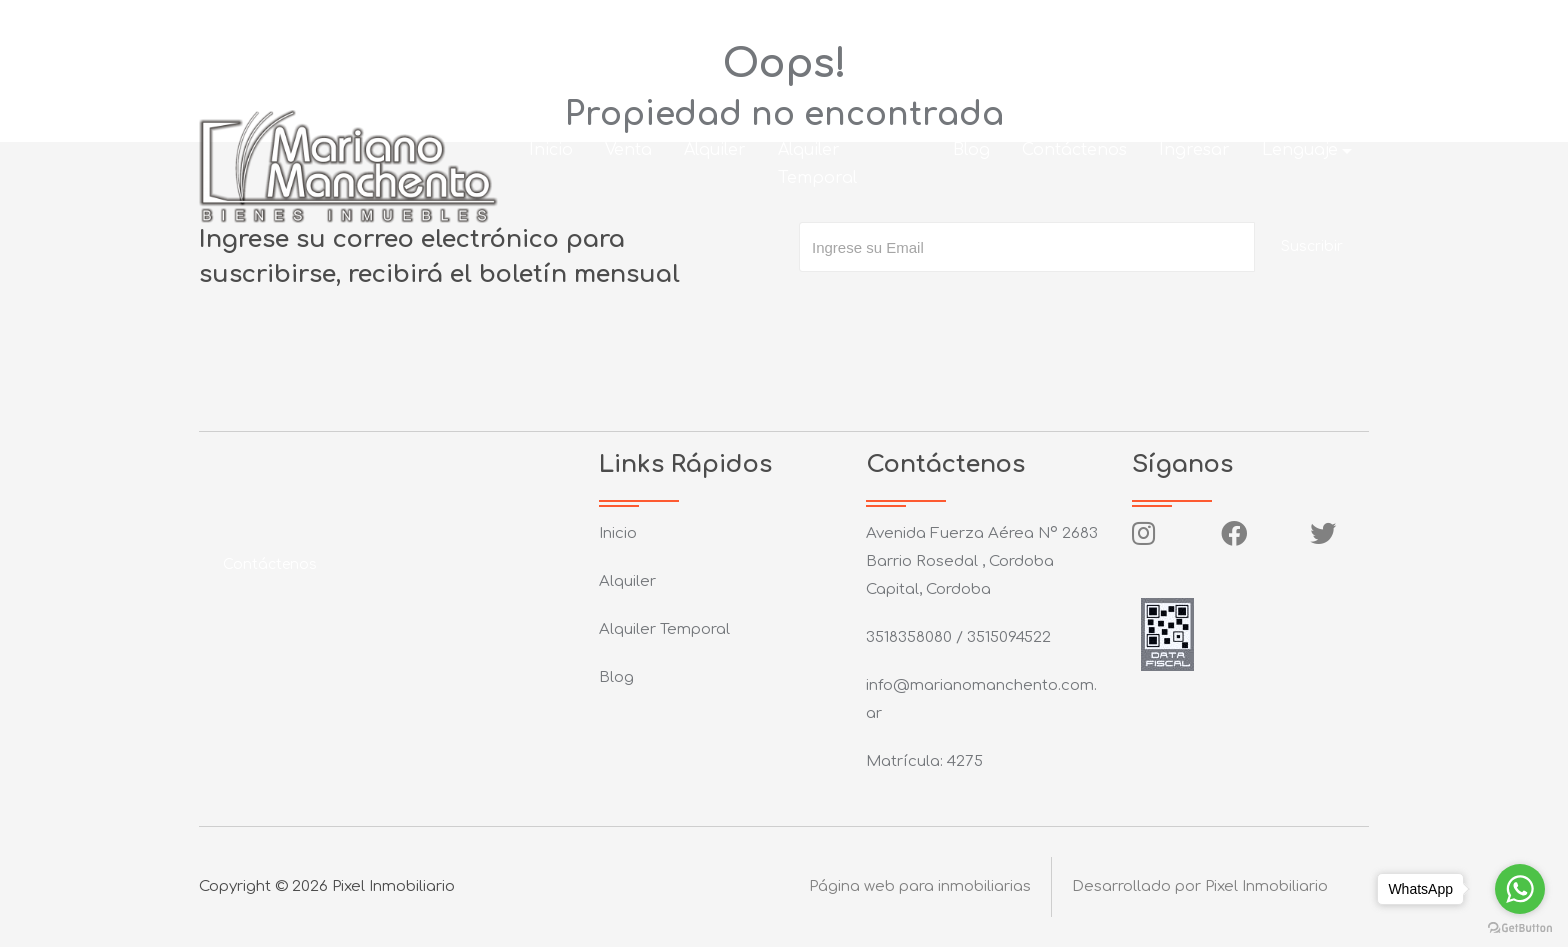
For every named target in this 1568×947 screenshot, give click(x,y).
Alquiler (715, 150)
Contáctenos (1074, 150)
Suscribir (1312, 246)
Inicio (551, 150)
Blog (971, 150)
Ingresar (1194, 150)
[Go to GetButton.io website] (1520, 927)
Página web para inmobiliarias (920, 886)
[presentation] (951, 312)
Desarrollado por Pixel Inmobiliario (1200, 886)
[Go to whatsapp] (1520, 889)
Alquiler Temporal (817, 164)
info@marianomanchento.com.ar (588, 24)
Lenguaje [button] (1300, 150)
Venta (628, 150)
